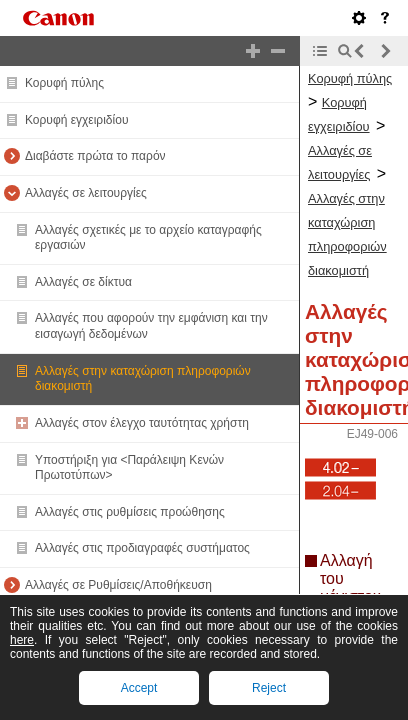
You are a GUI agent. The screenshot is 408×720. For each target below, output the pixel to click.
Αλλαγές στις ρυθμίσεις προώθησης (130, 512)
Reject (269, 688)
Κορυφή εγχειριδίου (76, 120)
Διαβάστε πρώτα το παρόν (95, 156)
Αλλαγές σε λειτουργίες (86, 193)
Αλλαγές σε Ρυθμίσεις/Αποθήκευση (118, 585)
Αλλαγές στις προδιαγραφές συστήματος (142, 548)
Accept (139, 688)
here (22, 640)
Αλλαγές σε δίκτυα (83, 282)
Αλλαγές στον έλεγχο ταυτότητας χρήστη (142, 423)
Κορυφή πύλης (64, 83)
